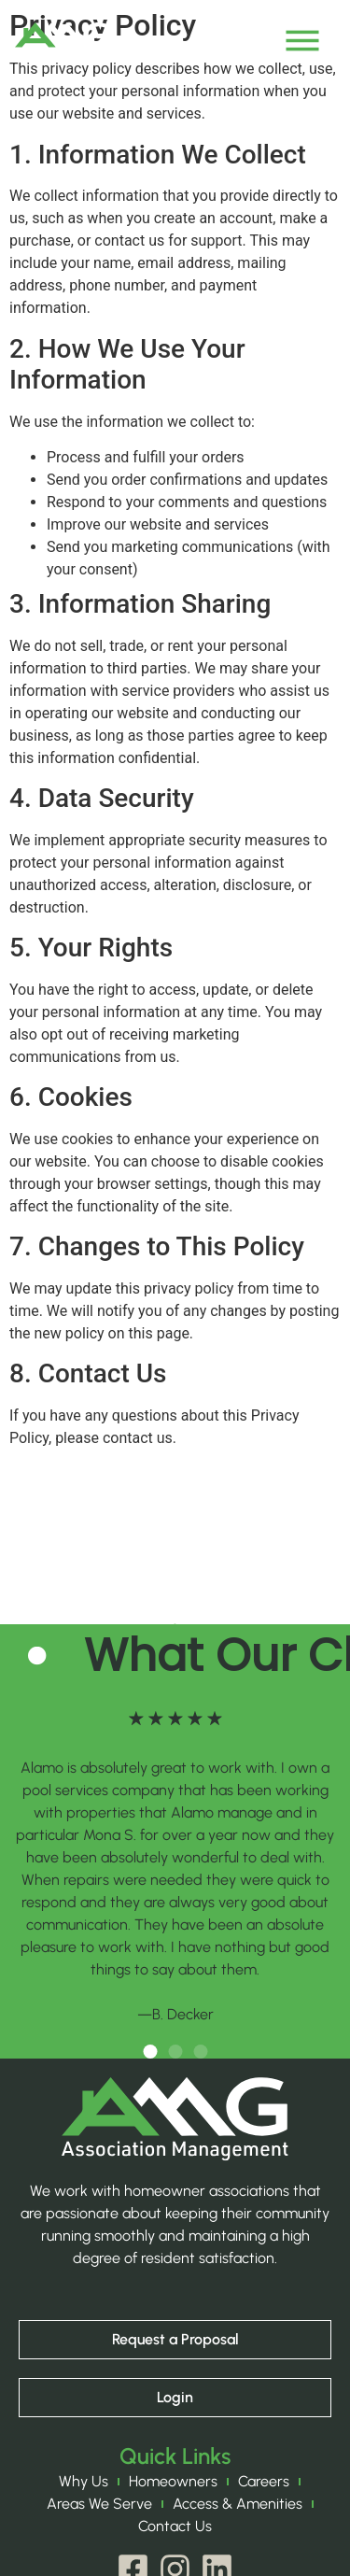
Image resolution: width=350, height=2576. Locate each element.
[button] (150, 2052)
